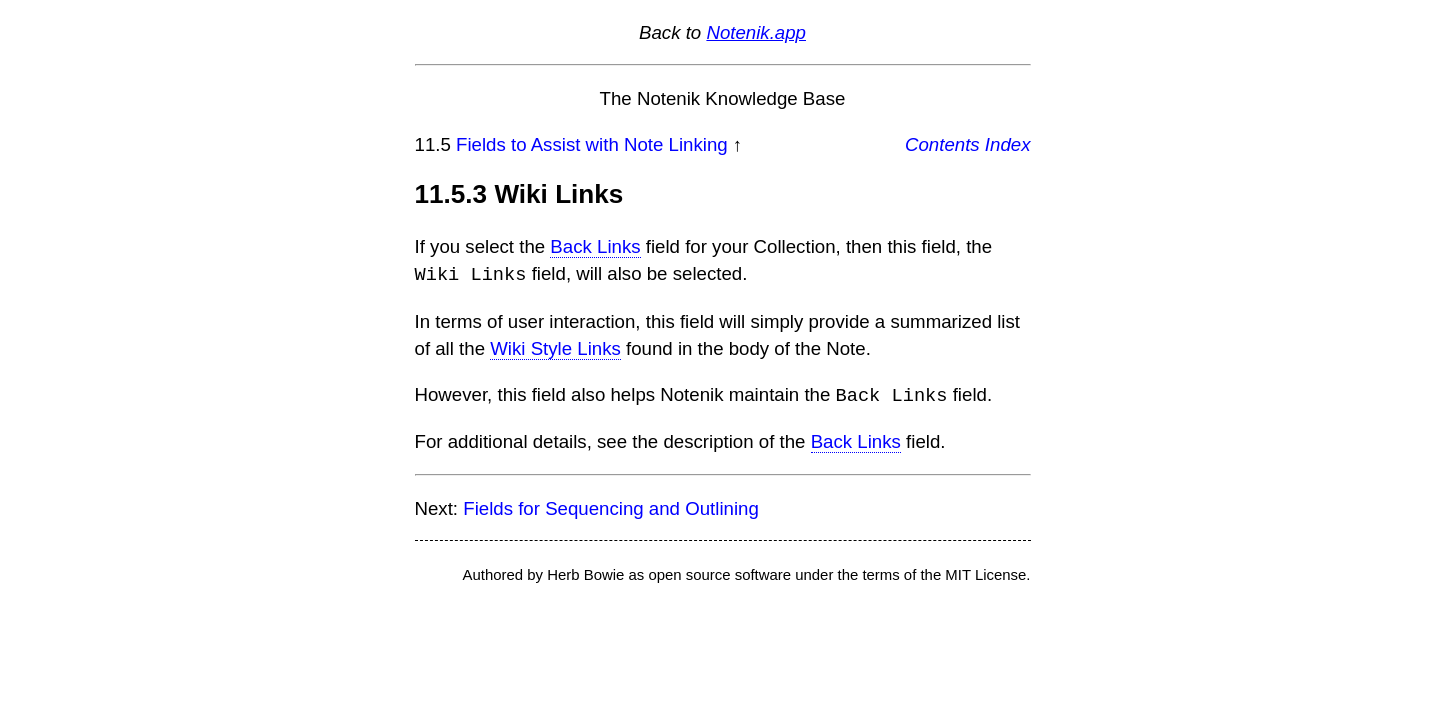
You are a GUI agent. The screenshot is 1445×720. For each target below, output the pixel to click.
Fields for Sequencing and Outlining (611, 506)
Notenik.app (756, 32)
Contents (942, 144)
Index (1008, 144)
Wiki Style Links (555, 347)
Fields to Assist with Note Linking (592, 144)
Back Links (595, 246)
